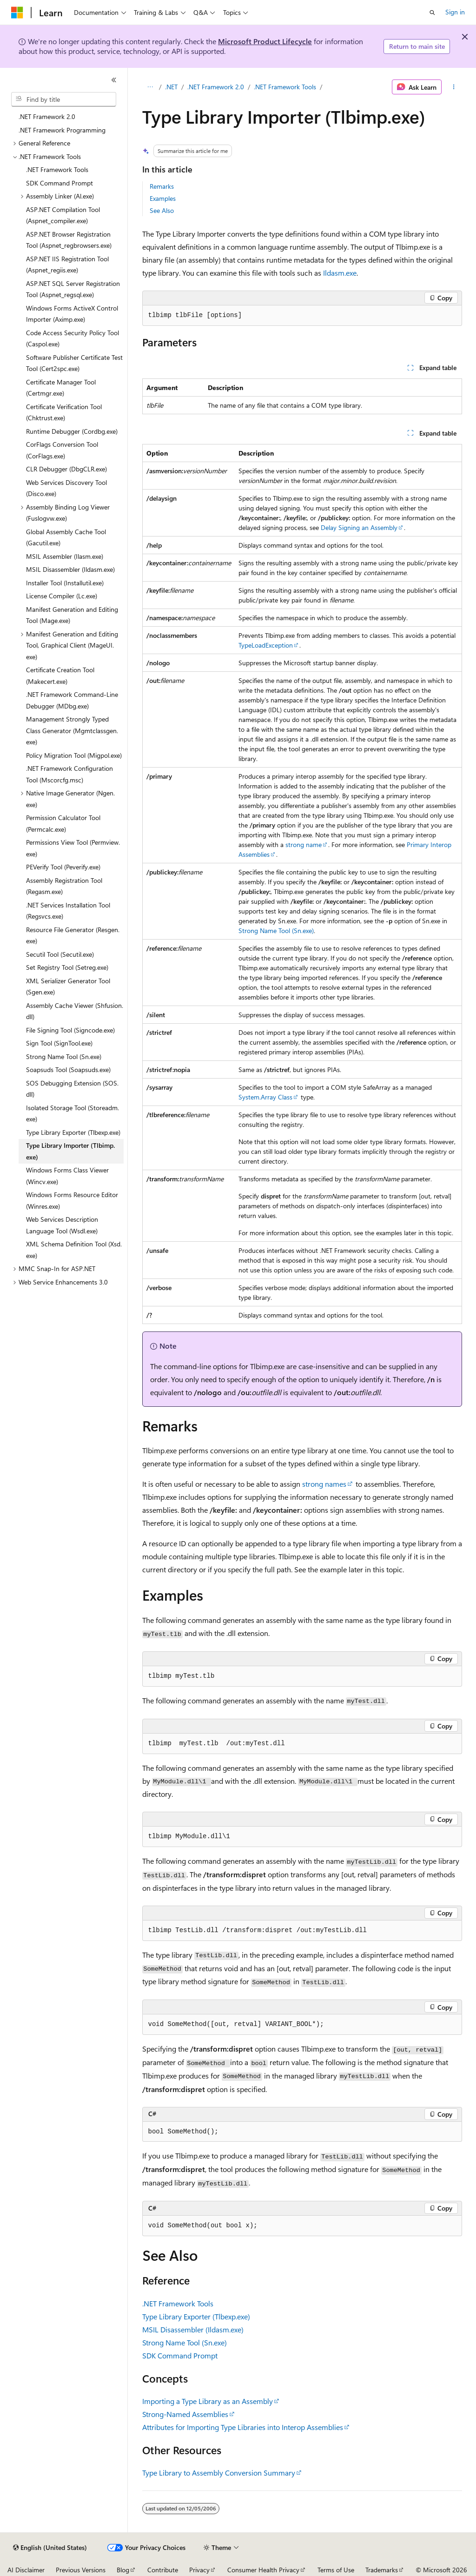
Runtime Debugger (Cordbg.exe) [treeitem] (72, 431)
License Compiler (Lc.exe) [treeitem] (61, 595)
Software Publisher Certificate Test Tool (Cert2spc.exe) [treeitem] (74, 363)
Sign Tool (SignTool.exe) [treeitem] (59, 1043)
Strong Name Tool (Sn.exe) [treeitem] (63, 1056)
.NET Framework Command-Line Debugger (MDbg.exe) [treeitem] (72, 700)
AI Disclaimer (26, 2569)
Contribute (162, 2569)
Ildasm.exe (340, 273)
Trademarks (381, 2569)
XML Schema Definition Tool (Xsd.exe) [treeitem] (74, 1249)
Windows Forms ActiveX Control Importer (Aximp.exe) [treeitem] (72, 314)
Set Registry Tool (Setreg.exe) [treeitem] (67, 967)
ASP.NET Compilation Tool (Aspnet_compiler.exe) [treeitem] (63, 215)
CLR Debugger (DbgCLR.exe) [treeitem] (66, 468)
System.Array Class (265, 1097)
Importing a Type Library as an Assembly (207, 2401)
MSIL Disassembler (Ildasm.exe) (193, 2329)
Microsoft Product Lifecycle (265, 41)
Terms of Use (335, 2569)
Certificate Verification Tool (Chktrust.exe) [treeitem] (64, 412)
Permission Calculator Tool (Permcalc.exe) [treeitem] (63, 823)
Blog (123, 2569)
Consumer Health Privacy (263, 2569)
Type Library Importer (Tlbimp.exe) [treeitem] (70, 1151)
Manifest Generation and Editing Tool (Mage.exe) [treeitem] (72, 615)
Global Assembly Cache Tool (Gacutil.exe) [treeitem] (66, 537)
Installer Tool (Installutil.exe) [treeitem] (65, 582)
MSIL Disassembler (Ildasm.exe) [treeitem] (70, 569)
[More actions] (453, 86)
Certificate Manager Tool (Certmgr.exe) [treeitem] (61, 387)
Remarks (162, 186)
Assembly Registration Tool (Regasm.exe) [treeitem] (64, 886)
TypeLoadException (265, 645)
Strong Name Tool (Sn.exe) (276, 930)
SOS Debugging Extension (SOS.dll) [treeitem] (72, 1089)
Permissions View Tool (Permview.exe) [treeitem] (73, 848)
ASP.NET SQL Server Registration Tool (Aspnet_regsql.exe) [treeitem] (73, 289)
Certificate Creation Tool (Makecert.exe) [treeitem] (60, 675)
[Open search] (432, 12)
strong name (303, 844)
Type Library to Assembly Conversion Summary (218, 2472)
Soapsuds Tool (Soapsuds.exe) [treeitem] (68, 1069)
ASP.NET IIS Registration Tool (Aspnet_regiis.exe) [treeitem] (67, 264)
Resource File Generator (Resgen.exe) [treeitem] (72, 935)
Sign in (455, 11)
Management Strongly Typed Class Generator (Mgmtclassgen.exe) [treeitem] (72, 730)
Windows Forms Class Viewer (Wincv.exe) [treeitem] (67, 1175)
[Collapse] (114, 80)
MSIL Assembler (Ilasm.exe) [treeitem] (64, 556)
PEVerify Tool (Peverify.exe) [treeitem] (63, 866)
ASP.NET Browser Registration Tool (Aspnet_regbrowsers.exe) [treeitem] (69, 240)
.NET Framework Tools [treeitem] (57, 169)
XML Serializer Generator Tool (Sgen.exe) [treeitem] (68, 986)
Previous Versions (81, 2569)
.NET (171, 86)
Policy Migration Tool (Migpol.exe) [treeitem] (74, 755)
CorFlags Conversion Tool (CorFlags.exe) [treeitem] (62, 450)
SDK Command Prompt (180, 2355)
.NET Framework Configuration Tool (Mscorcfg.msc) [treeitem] (69, 774)
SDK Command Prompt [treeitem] (59, 183)
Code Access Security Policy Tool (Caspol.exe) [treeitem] (72, 338)
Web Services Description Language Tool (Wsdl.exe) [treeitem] (62, 1225)
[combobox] (63, 99)
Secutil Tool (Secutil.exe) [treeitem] (60, 954)
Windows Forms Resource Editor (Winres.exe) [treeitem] (72, 1200)
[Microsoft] (17, 13)
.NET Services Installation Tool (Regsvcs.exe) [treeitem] (68, 911)
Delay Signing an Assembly (359, 527)
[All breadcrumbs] (150, 86)
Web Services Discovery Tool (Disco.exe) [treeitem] (66, 488)
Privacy (199, 2569)
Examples (163, 198)
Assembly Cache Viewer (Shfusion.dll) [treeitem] (74, 1011)
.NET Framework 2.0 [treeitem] (47, 116)
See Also (162, 210)
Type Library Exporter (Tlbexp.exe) (196, 2316)
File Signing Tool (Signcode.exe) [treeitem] (70, 1030)
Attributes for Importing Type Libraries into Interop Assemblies (242, 2427)
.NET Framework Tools (285, 86)
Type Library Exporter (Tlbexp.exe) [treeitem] (73, 1132)
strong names (324, 1484)
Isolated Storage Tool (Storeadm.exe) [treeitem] (72, 1113)
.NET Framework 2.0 (215, 86)
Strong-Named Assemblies (185, 2414)
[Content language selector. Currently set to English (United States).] (50, 2547)
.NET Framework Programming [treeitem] (62, 130)
